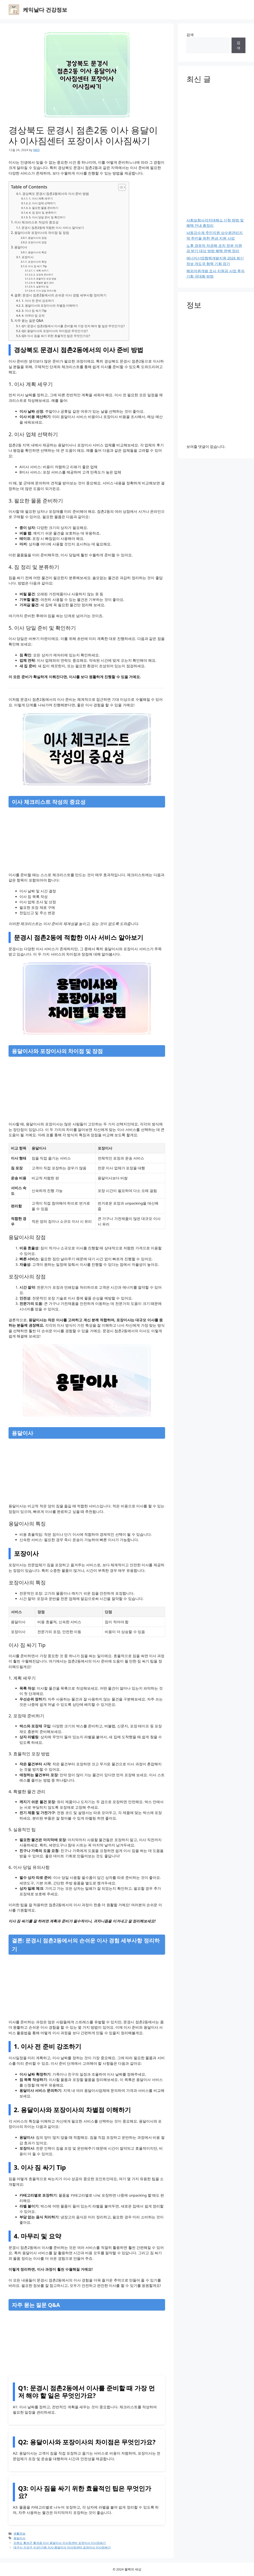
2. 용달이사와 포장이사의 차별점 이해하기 (50, 305)
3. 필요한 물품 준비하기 (43, 208)
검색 (190, 34)
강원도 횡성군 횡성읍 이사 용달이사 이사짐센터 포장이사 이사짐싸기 (59, 2543)
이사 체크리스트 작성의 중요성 (36, 222)
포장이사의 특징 (37, 262)
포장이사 (28, 257)
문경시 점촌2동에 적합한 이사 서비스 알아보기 (53, 228)
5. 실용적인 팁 (41, 286)
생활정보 (19, 2533)
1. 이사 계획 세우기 (41, 198)
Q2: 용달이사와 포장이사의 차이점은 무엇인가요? (55, 331)
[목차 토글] (120, 187)
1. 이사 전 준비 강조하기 (38, 301)
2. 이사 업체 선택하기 (42, 203)
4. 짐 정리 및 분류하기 (42, 212)
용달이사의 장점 (37, 238)
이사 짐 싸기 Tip (37, 266)
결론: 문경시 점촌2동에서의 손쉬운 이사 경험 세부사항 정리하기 (60, 295)
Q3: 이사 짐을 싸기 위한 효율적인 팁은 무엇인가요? (56, 336)
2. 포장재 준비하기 (43, 274)
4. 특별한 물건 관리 (44, 282)
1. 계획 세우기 (41, 270)
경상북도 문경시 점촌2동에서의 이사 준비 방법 (55, 193)
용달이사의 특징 (37, 252)
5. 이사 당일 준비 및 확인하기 (47, 217)
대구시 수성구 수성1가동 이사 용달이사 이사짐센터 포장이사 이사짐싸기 (62, 2547)
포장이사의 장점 (37, 242)
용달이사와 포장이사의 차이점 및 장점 (41, 232)
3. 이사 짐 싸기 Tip (34, 311)
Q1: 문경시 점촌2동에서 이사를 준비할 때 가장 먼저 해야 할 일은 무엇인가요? (73, 326)
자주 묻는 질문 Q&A (28, 320)
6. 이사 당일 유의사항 (45, 290)
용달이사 (20, 247)
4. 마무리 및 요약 (33, 315)
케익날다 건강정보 (45, 9)
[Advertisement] (87, 840)
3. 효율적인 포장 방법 (45, 278)
